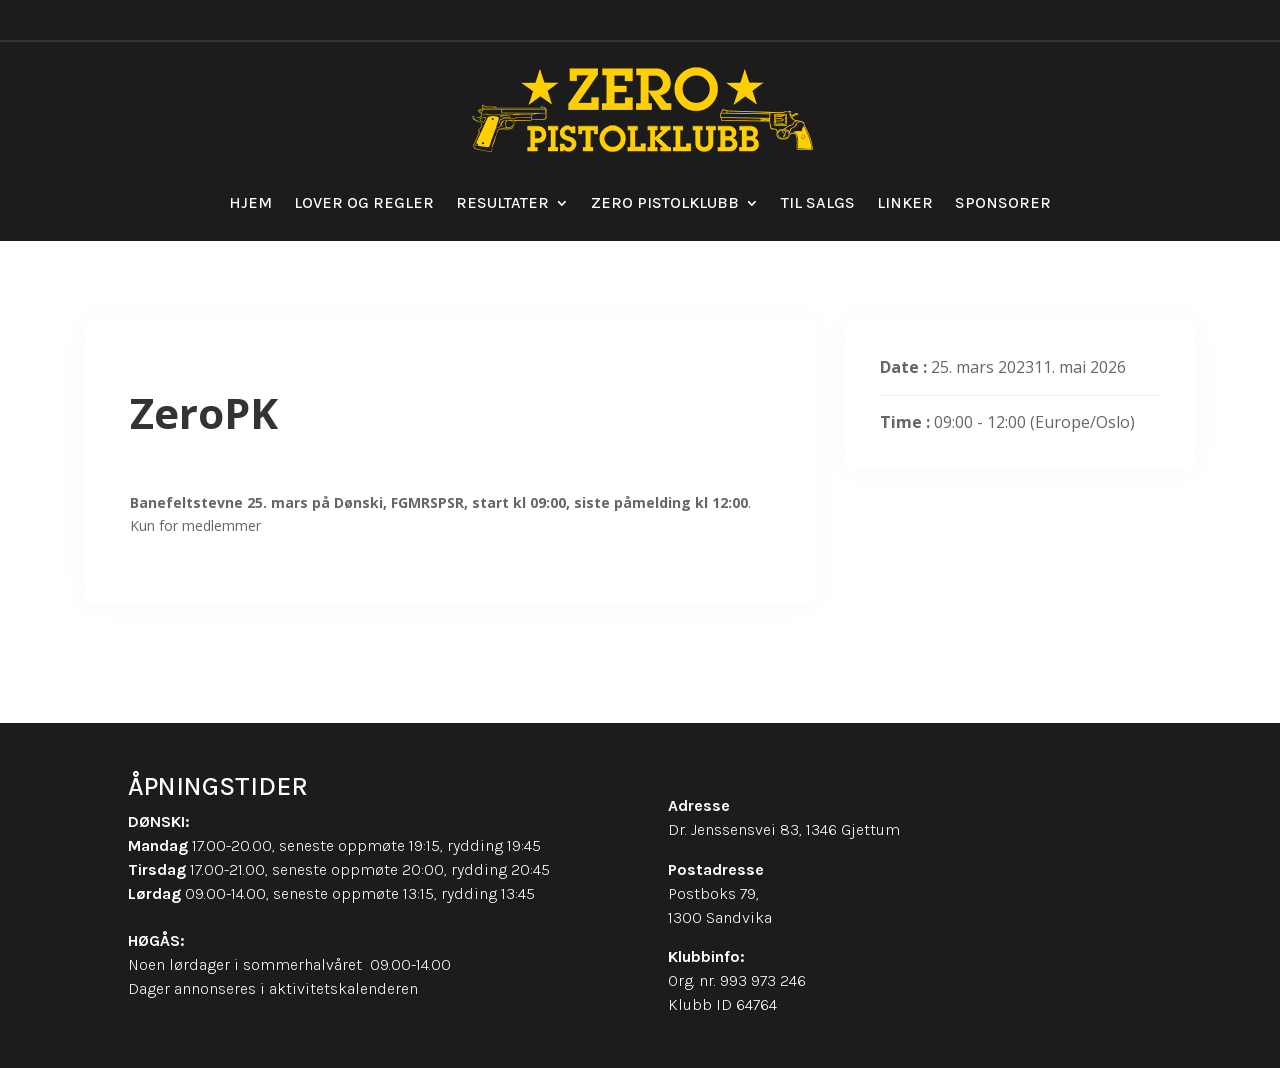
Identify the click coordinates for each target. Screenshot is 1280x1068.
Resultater (502, 202)
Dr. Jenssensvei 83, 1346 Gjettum (784, 829)
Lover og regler (364, 202)
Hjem (250, 202)
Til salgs (818, 202)
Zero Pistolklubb (665, 202)
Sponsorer (1003, 202)
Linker (905, 202)
